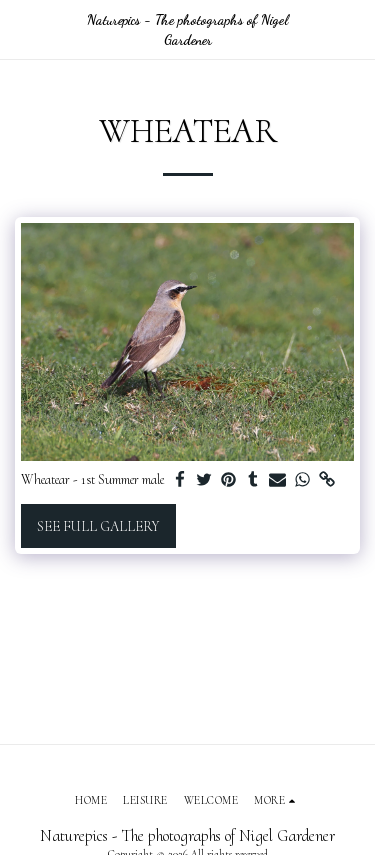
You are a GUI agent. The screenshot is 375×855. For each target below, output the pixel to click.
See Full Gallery (98, 526)
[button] (22, 29)
